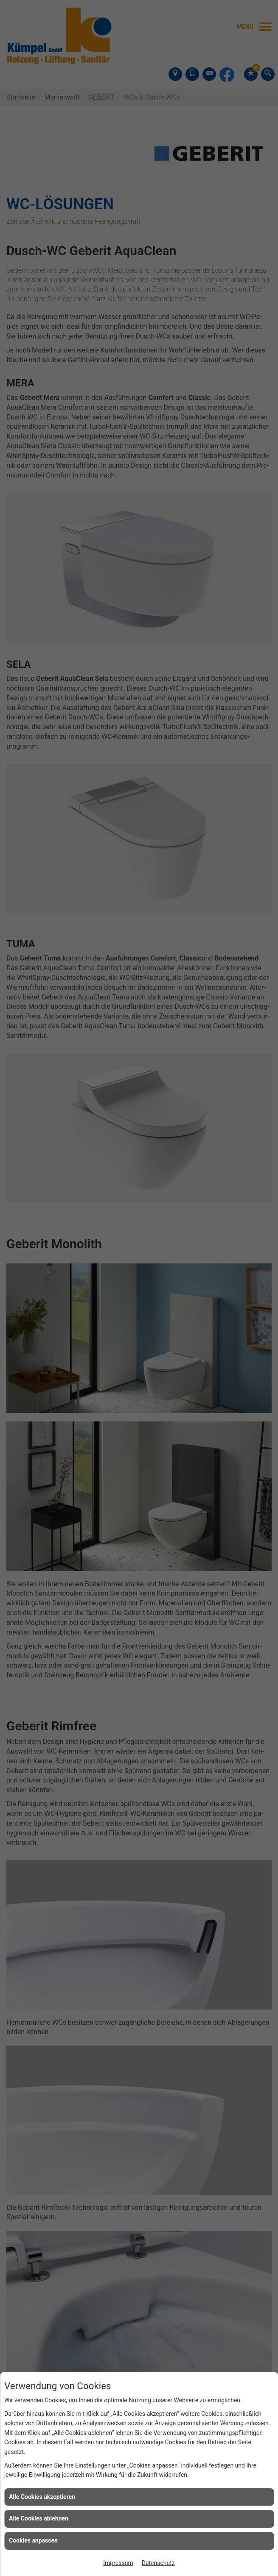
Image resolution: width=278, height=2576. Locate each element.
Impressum (118, 2562)
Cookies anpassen (33, 2540)
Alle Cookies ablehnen (38, 2518)
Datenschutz (158, 2562)
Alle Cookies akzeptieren (42, 2496)
